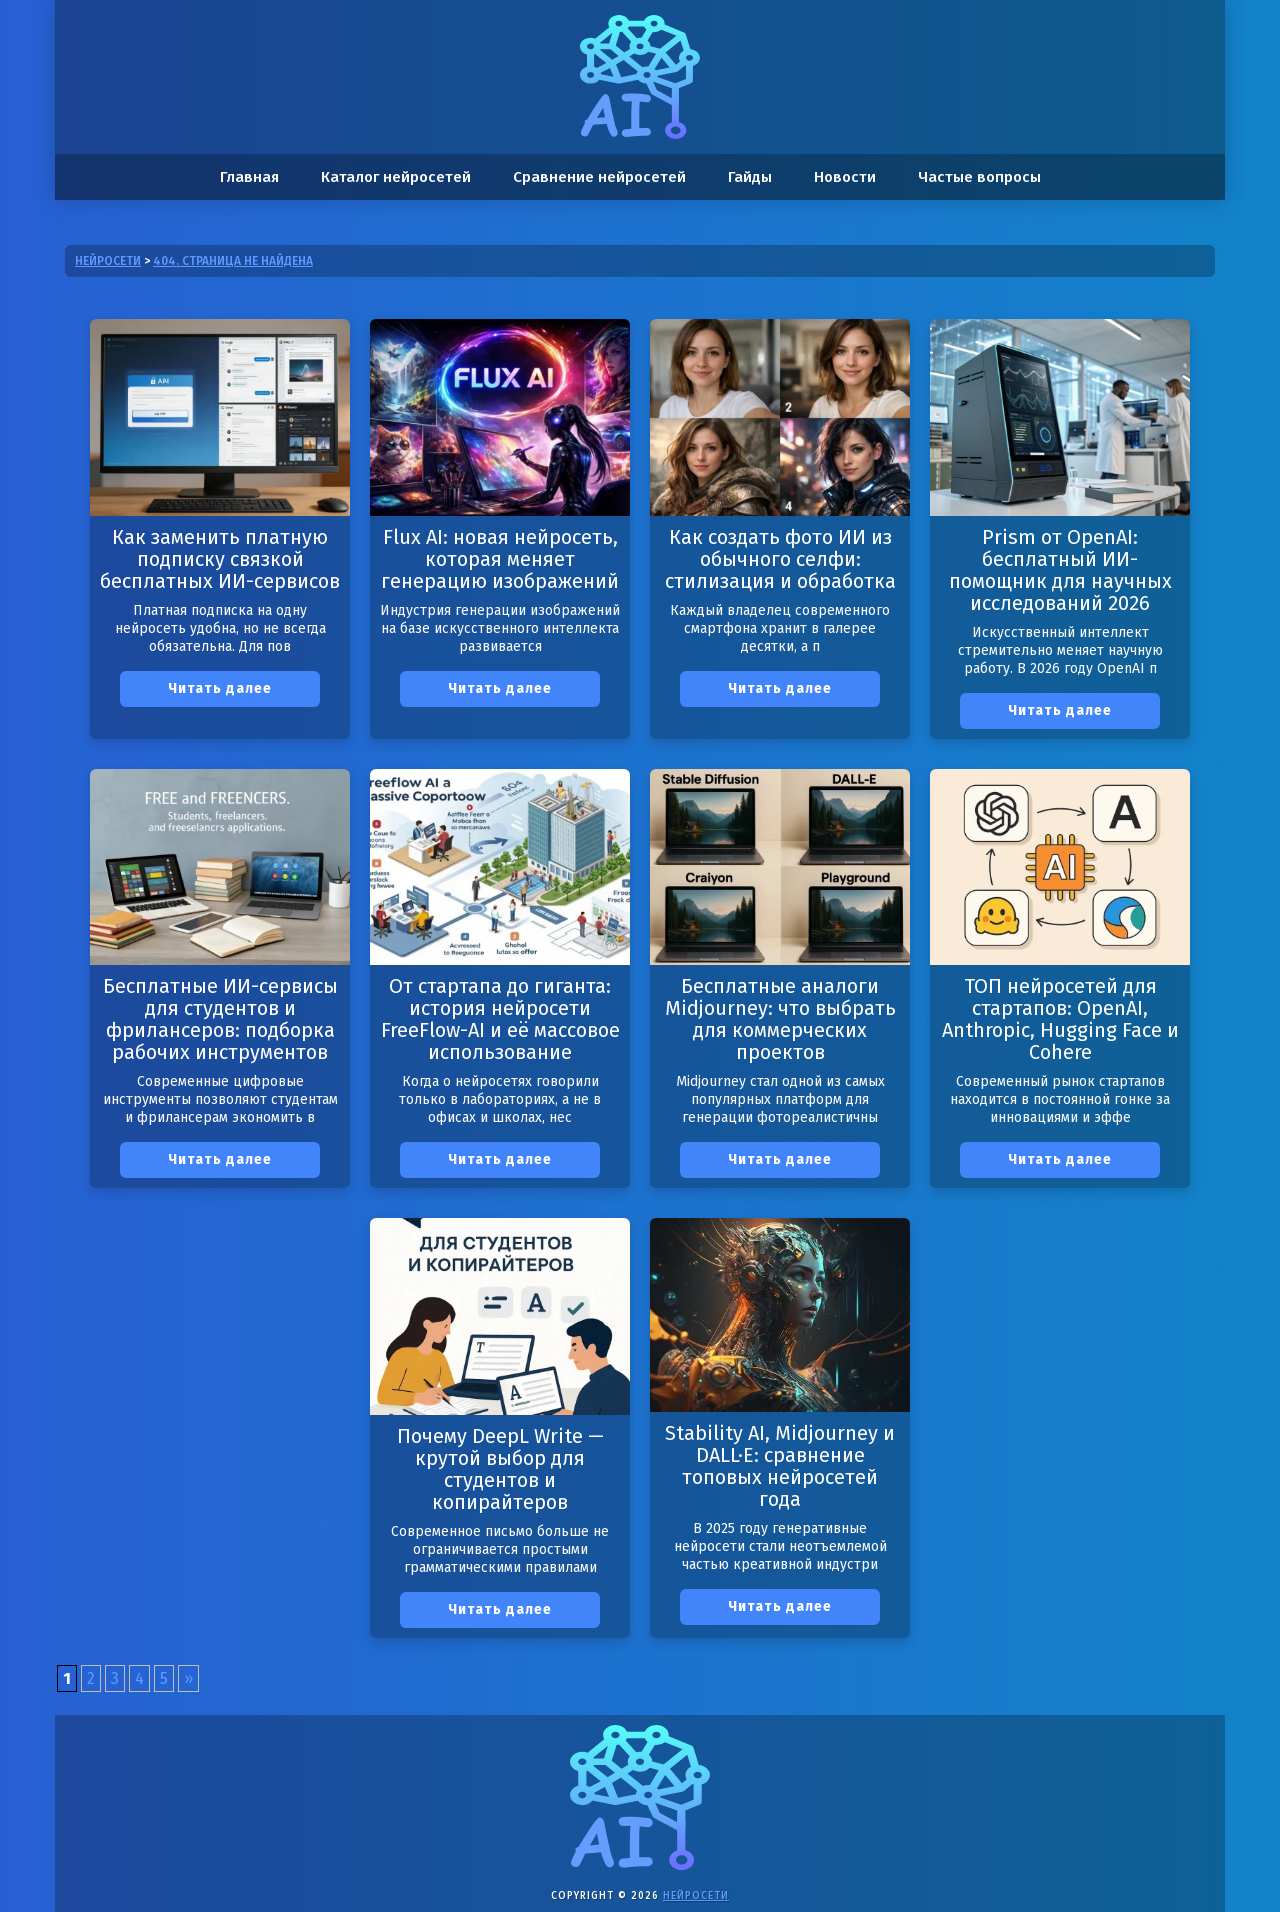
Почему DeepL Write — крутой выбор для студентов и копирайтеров (500, 1469)
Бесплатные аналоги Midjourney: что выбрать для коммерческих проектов (780, 1019)
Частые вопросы (979, 177)
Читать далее (220, 688)
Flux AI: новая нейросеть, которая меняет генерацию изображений (500, 559)
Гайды (750, 177)
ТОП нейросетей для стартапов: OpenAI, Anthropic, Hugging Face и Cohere (1060, 1019)
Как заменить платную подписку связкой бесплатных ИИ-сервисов (220, 559)
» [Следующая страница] (188, 1678)
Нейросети (696, 1896)
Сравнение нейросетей (599, 177)
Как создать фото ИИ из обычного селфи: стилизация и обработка (780, 559)
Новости (845, 177)
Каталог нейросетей (396, 177)
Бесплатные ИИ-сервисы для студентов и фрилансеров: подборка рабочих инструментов (220, 1019)
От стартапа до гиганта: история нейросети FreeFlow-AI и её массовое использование (500, 1019)
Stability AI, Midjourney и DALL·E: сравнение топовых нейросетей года (780, 1466)
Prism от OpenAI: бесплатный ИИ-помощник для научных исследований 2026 (1060, 570)
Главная (249, 177)
